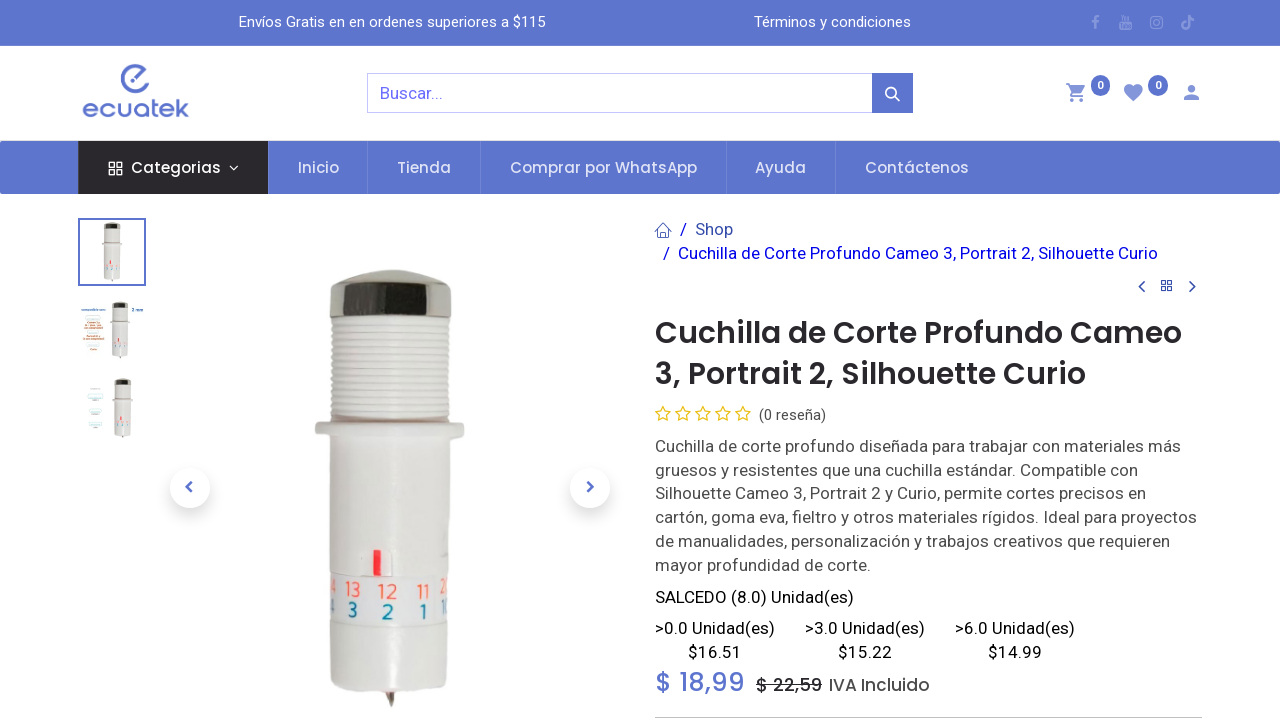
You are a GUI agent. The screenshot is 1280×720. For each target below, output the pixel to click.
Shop (714, 229)
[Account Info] (1191, 95)
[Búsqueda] (892, 93)
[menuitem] (318, 167)
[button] (189, 488)
